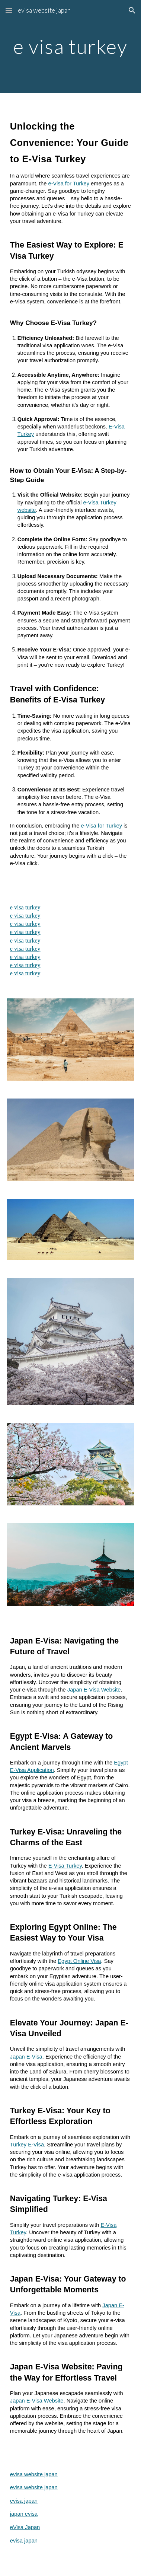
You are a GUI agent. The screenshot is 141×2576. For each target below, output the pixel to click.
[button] (9, 10)
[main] (70, 46)
